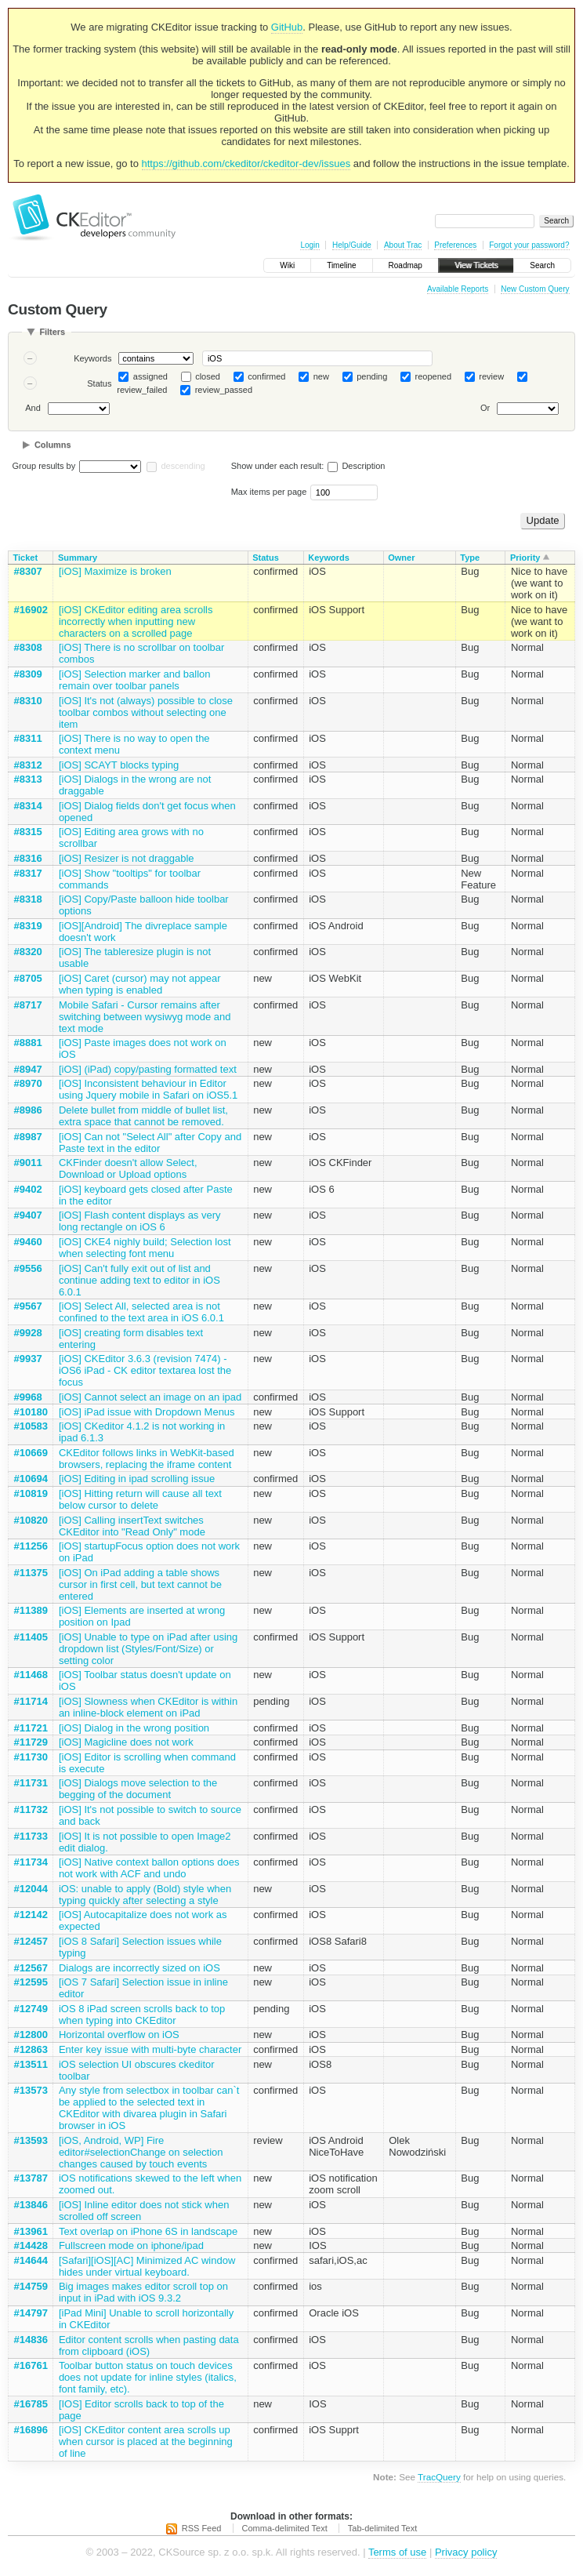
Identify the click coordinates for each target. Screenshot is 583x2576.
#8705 (28, 978)
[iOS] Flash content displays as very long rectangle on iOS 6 (140, 1221)
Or (485, 408)
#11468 (31, 1674)
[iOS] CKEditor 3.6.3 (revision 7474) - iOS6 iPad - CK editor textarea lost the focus (145, 1370)
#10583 (31, 1426)
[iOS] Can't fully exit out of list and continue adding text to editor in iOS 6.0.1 (139, 1280)
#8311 (28, 738)
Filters (52, 331)
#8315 (28, 831)
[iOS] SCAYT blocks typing (119, 765)
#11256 (31, 1546)
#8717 (28, 1005)
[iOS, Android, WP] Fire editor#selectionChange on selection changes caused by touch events (141, 2152)
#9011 (28, 1162)
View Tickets (476, 265)
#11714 (31, 1701)
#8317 (28, 873)
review (491, 376)
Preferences (455, 245)
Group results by (44, 466)
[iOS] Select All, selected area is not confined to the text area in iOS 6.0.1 (141, 1312)
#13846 (31, 2205)
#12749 (31, 2009)
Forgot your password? (529, 245)
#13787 (31, 2178)
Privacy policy (466, 2552)
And (33, 408)
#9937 (28, 1358)
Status (99, 383)
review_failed (142, 389)
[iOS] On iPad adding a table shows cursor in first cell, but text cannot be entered (140, 1584)
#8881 (28, 1042)
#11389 (31, 1610)
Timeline (341, 265)
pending (372, 376)
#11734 (31, 1862)
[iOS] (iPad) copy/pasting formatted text (148, 1069)
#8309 (28, 674)
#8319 (28, 926)
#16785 (31, 2404)
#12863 (31, 2049)
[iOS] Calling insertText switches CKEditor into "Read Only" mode (132, 1526)
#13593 (31, 2140)
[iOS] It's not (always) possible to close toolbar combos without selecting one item (146, 712)
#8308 (28, 647)
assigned (150, 376)
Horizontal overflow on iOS (119, 2034)
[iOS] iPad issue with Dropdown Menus (147, 1412)
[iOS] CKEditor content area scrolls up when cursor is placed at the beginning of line (146, 2441)
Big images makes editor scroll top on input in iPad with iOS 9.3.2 (143, 2292)
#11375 (31, 1573)
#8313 (28, 779)
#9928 (28, 1333)
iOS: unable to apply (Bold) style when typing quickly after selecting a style (145, 1894)
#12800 (31, 2034)
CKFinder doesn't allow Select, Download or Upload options (128, 1168)
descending (183, 466)
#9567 (28, 1306)
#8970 (28, 1083)
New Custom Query (535, 289)
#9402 (28, 1189)
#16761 (31, 2365)
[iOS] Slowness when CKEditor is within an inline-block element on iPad (148, 1707)
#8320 (28, 951)
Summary (77, 557)
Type (470, 557)
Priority (525, 557)
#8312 (28, 765)
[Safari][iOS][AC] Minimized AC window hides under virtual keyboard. (147, 2266)
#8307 (28, 571)
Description (356, 466)
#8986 (28, 1110)
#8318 (28, 899)
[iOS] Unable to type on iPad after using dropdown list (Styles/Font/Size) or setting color (148, 1648)
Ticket (25, 557)
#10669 (31, 1453)
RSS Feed (202, 2528)
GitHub (286, 27)
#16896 (31, 2430)
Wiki (287, 265)
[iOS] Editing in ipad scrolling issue (137, 1478)
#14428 (31, 2245)
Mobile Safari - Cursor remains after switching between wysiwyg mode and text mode (145, 1016)
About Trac (403, 245)
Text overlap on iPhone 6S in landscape (148, 2231)
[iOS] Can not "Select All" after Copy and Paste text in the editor (150, 1142)
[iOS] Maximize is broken (115, 571)
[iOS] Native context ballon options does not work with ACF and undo (149, 1868)
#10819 (31, 1493)
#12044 (31, 1889)
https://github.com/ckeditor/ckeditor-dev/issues (246, 163)
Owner (401, 557)
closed (207, 376)
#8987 (28, 1137)
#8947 (28, 1069)
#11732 (31, 1809)
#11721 (31, 1728)
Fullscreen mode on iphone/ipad (131, 2245)
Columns (52, 444)
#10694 (31, 1478)
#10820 (31, 1520)
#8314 (28, 806)
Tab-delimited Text (382, 2528)
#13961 (31, 2231)
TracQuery (439, 2477)
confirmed (266, 376)
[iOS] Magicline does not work (126, 1742)
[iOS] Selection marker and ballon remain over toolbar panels (135, 680)
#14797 (31, 2313)
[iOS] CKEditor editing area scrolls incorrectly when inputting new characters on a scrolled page (136, 621)
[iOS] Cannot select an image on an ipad (150, 1397)
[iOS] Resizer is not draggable (126, 858)
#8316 (28, 858)
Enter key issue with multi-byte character (150, 2049)
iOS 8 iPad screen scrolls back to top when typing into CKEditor (142, 2014)
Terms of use (397, 2552)
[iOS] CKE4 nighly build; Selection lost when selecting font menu (145, 1247)
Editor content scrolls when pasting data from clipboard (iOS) (149, 2345)
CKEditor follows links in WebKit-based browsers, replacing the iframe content (146, 1458)
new (321, 376)
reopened (433, 376)
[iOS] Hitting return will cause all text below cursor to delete (140, 1499)
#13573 (31, 2090)
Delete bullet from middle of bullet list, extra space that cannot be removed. (143, 1116)
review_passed (223, 389)
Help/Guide (351, 245)
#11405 (31, 1637)
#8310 (28, 701)
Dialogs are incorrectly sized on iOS (139, 1968)
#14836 (31, 2339)
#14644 (31, 2260)
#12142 (31, 1914)
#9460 (28, 1242)
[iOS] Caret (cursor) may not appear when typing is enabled (140, 984)
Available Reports (457, 289)
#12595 (31, 1982)
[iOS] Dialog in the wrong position (134, 1728)
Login (309, 245)
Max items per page (269, 491)
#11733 (31, 1836)
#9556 (28, 1268)
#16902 (31, 610)
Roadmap (405, 265)
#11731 (31, 1783)
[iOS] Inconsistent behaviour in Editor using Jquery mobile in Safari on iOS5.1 (148, 1089)
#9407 (28, 1215)
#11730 (31, 1757)
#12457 (31, 1941)
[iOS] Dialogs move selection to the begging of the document (138, 1788)
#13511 (31, 2064)
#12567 (31, 1968)
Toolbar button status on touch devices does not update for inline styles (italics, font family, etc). (148, 2377)
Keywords (92, 358)
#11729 (31, 1742)
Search (542, 265)
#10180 (31, 1412)
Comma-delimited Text (285, 2528)
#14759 (31, 2286)
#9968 (28, 1397)
